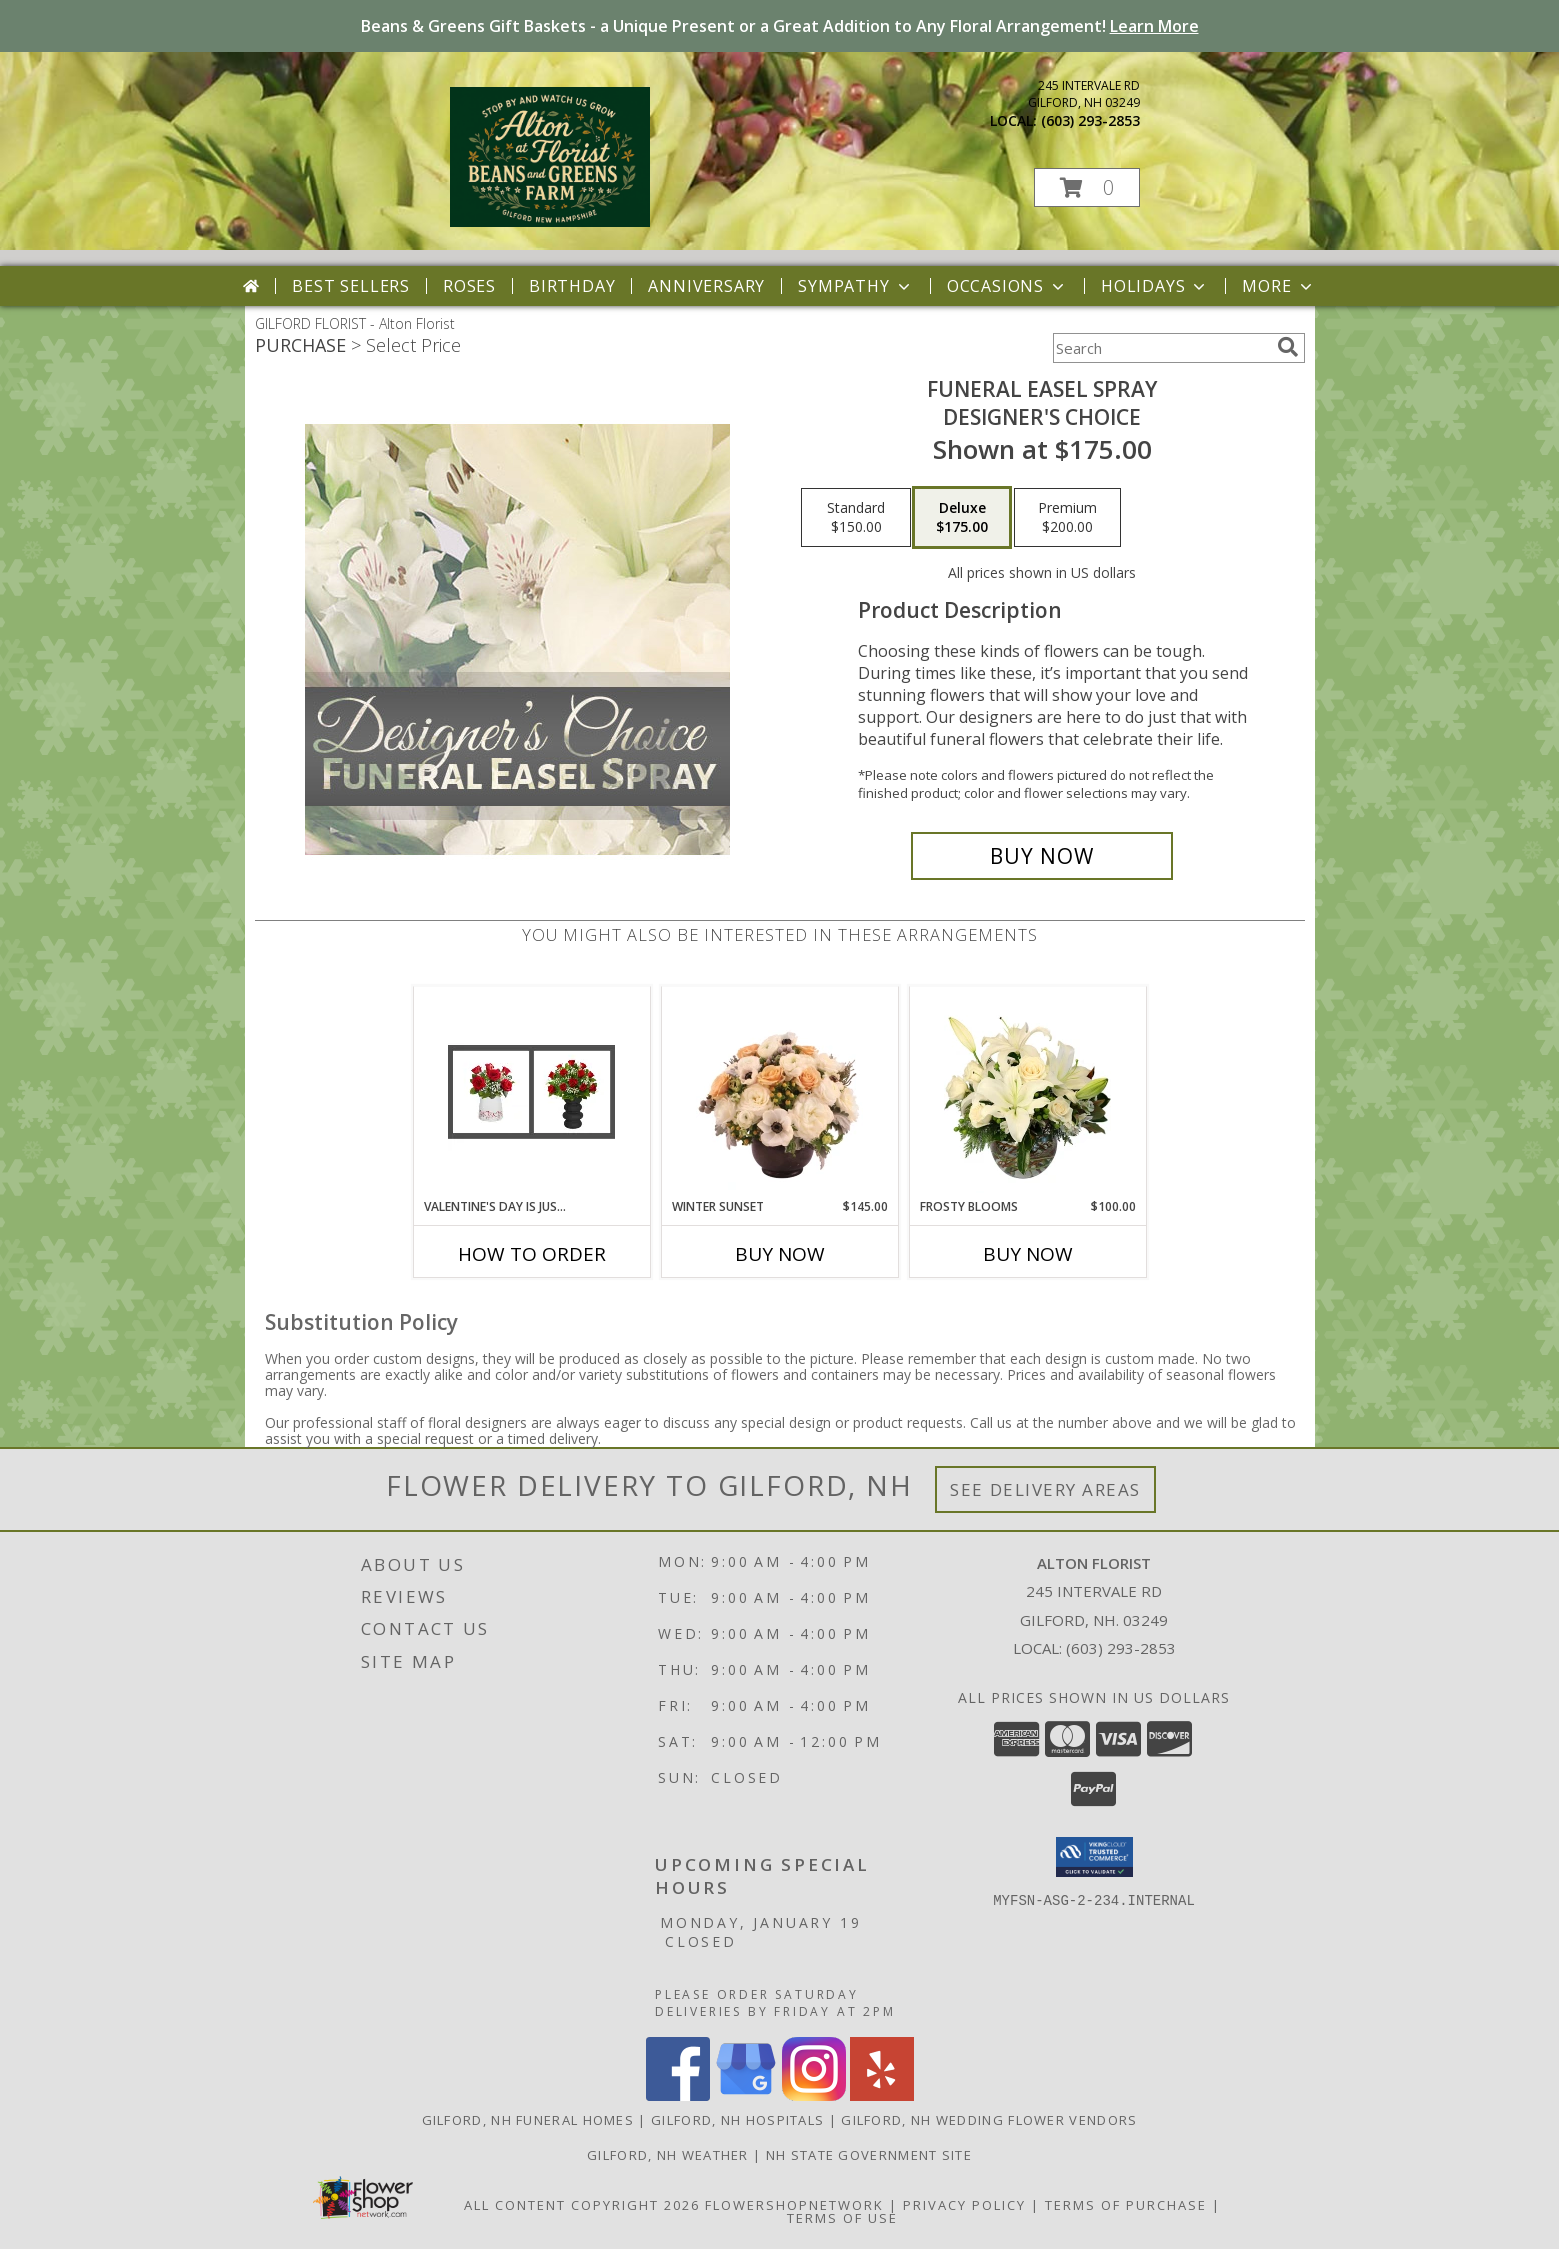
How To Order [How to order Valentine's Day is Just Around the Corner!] (532, 1254)
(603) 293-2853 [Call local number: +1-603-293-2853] (1090, 120)
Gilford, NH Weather (668, 2155)
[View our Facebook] (678, 2095)
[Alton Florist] (550, 221)
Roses (469, 286)
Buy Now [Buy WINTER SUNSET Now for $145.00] (780, 1254)
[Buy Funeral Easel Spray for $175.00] (1042, 856)
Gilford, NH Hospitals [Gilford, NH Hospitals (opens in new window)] (737, 2120)
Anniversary (706, 286)
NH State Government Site (869, 2155)
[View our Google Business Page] (746, 2095)
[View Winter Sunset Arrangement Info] (779, 1092)
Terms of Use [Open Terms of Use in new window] (842, 2218)
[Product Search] (1161, 348)
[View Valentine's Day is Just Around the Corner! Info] (531, 1092)
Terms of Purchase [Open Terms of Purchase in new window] (1126, 2205)
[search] (1288, 347)
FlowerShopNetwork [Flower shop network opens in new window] (794, 2205)
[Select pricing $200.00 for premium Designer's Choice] (1067, 518)
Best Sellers (351, 286)
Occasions (1007, 286)
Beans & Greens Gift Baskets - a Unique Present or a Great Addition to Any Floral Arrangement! (780, 26)
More (1278, 286)
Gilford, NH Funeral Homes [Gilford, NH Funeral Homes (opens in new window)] (528, 2120)
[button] (1087, 187)
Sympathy (855, 286)
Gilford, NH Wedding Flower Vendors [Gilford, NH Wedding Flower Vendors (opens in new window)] (989, 2120)
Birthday (572, 286)
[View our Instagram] (814, 2095)
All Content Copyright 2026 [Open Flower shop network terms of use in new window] (582, 2205)
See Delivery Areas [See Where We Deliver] (1045, 1489)
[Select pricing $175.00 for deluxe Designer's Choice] (962, 518)
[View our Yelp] (882, 2095)
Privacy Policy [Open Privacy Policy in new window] (964, 2205)
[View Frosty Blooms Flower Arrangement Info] (1027, 1092)
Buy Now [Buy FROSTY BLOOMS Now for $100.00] (1028, 1254)
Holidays (1155, 286)
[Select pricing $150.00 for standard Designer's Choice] (856, 518)
